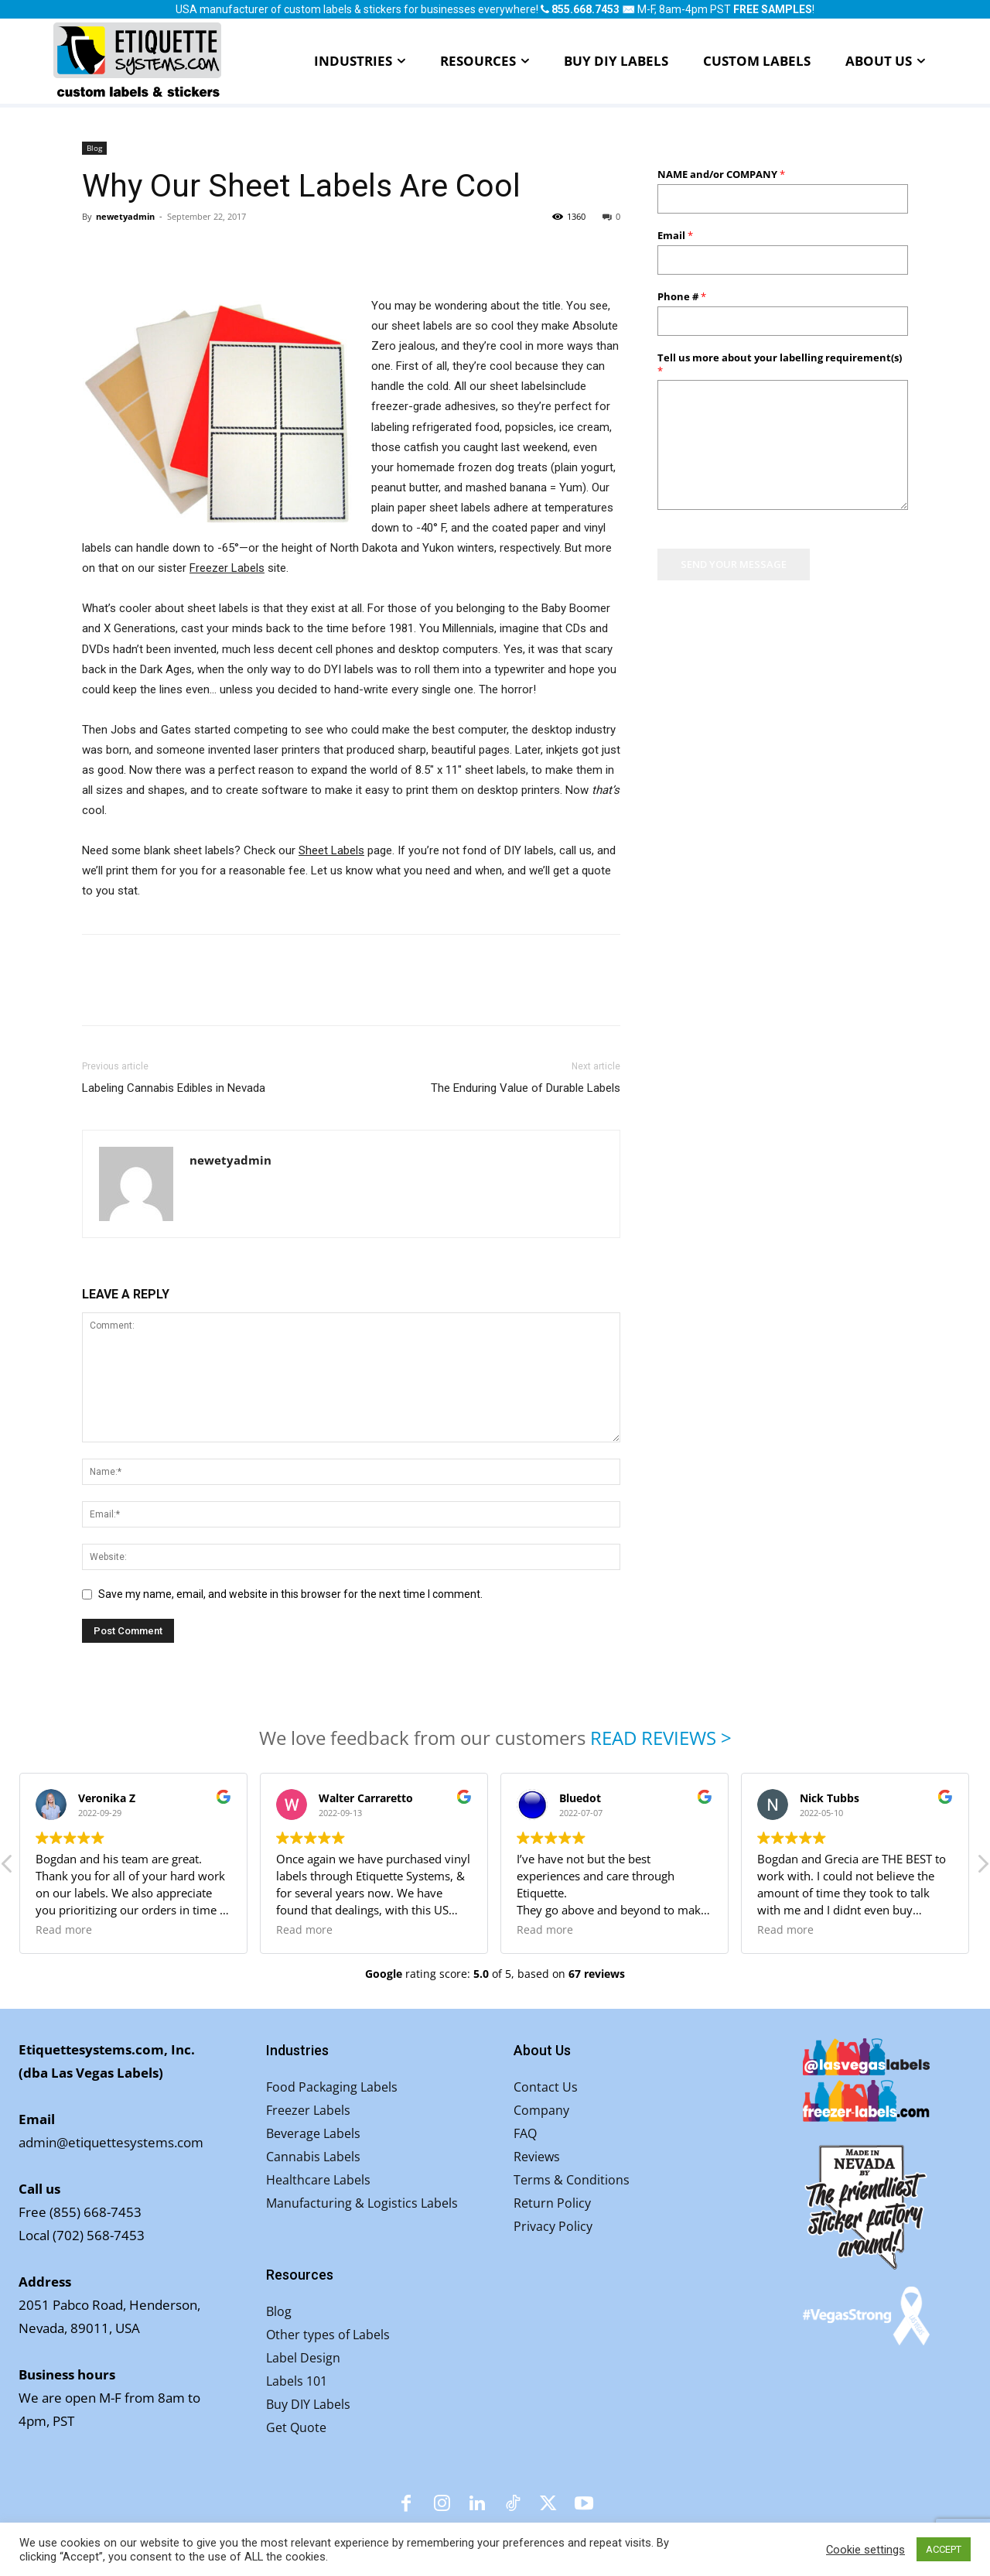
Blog (94, 147)
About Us (542, 2050)
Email (675, 235)
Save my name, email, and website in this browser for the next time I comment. (290, 1594)
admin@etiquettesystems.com (111, 2142)
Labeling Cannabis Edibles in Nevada (173, 1088)
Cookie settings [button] (865, 2550)
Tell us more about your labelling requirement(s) (779, 364)
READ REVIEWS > (661, 1737)
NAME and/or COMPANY (721, 174)
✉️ (628, 9)
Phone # (681, 296)
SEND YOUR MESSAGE (734, 564)
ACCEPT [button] (943, 2549)
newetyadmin (125, 216)
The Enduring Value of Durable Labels (525, 1088)
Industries (297, 2050)
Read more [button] (64, 1930)
